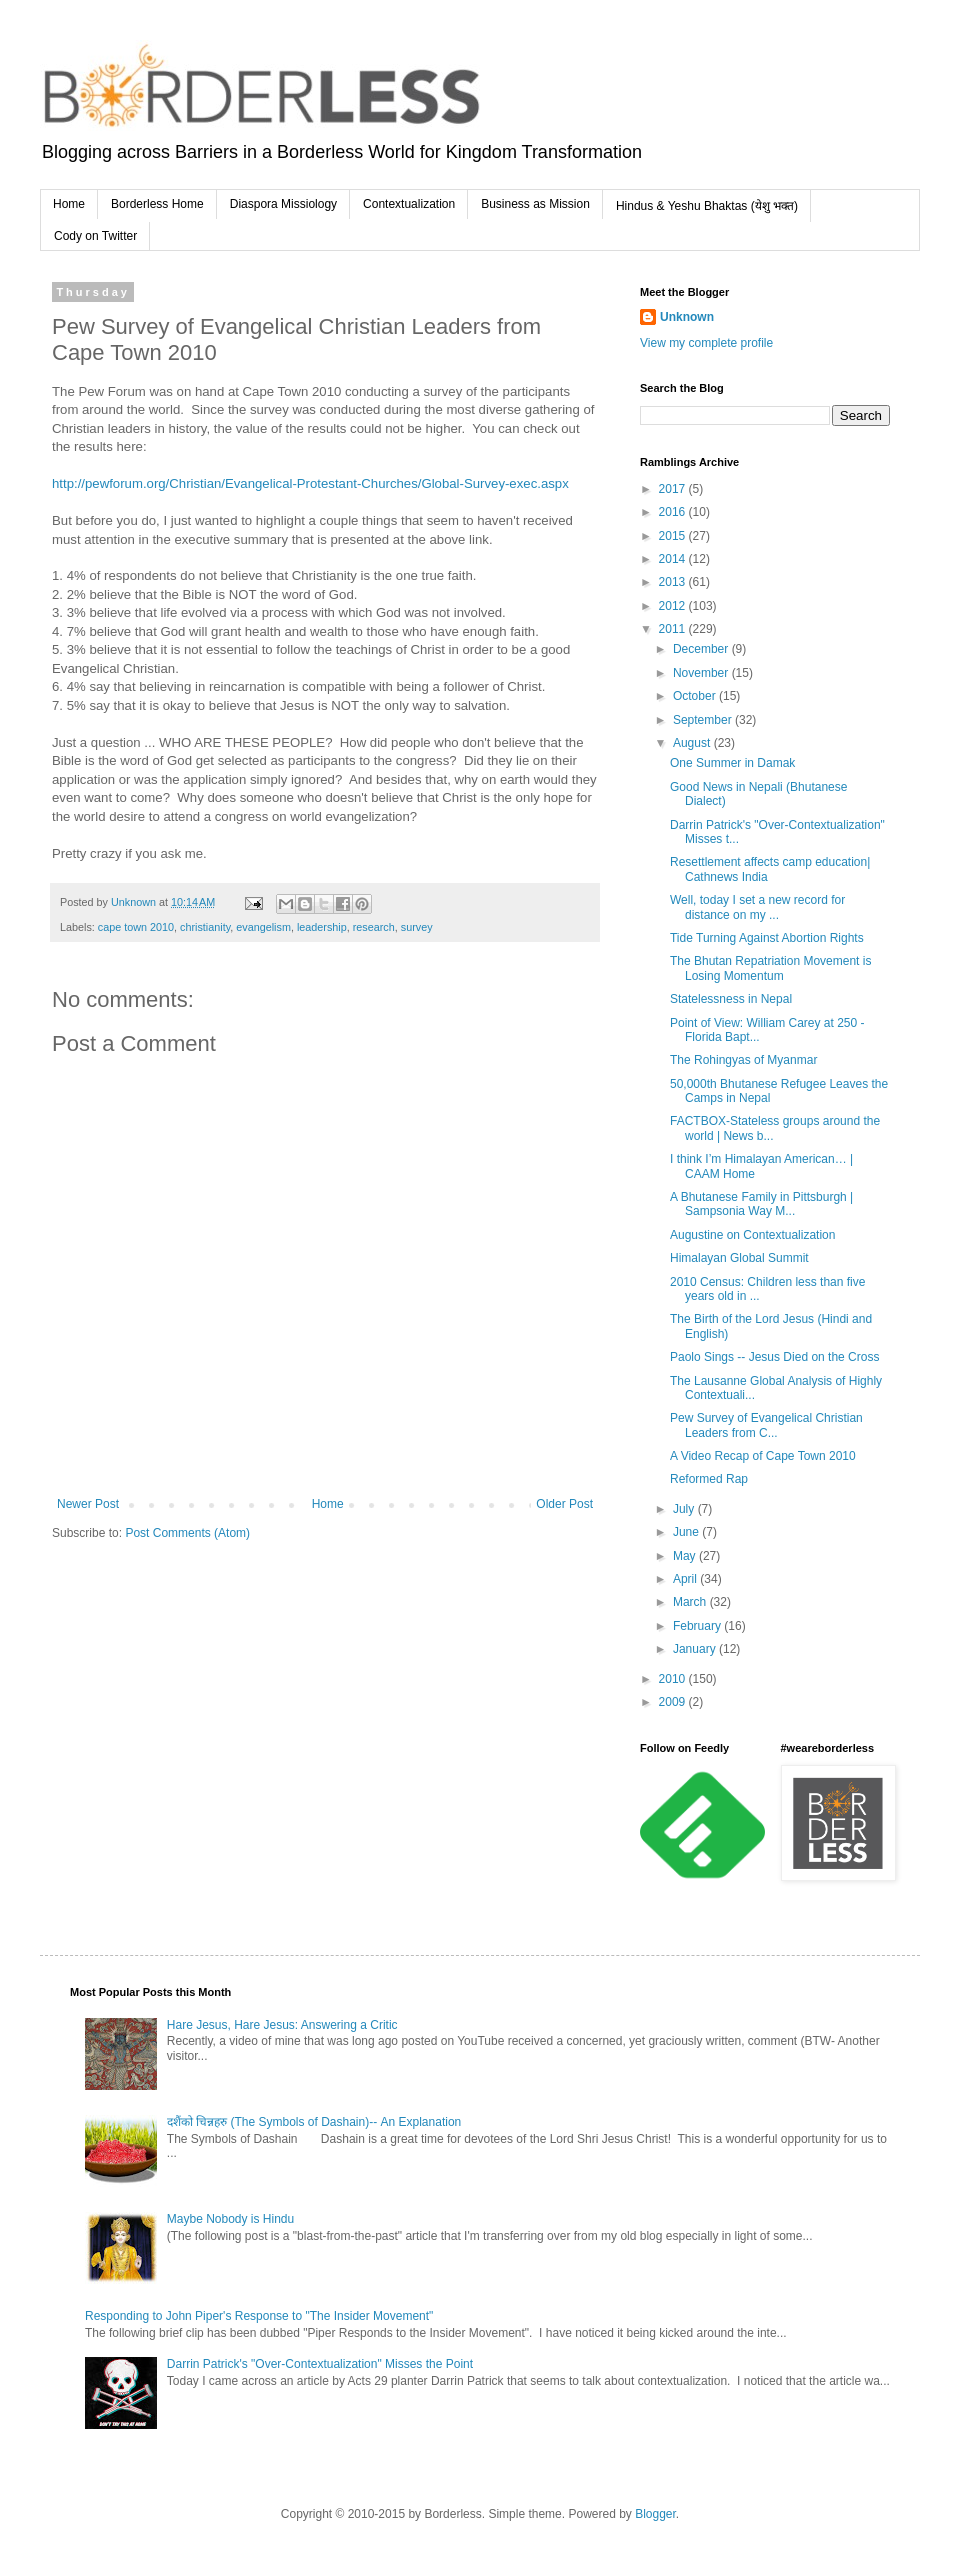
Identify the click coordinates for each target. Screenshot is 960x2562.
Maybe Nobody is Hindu (230, 2219)
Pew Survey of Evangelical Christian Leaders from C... (766, 1425)
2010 (674, 1679)
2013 (674, 582)
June (687, 1532)
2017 (674, 489)
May (686, 1556)
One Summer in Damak (732, 763)
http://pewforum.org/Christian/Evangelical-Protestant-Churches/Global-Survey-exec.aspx (310, 483)
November (702, 673)
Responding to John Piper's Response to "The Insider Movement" (259, 2316)
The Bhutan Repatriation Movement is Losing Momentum (770, 968)
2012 (674, 606)
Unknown (687, 317)
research (374, 927)
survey (417, 927)
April (686, 1579)
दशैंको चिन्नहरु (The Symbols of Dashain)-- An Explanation (314, 2122)
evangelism (263, 927)
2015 (674, 536)
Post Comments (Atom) (187, 1533)
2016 (674, 512)
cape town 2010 (136, 927)
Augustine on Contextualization (752, 1235)
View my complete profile (706, 343)
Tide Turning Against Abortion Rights (767, 938)
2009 (674, 1702)
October (696, 696)
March (691, 1602)
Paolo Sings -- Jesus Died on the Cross (774, 1357)
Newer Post (88, 1504)
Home (69, 204)
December (702, 649)
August (693, 743)
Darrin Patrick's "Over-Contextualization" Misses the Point (320, 2364)
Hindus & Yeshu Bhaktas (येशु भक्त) (707, 206)
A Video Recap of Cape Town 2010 (763, 1456)
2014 (674, 559)
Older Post (564, 1504)
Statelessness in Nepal (731, 999)
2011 (674, 629)
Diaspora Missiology (283, 204)
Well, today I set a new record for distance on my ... (757, 907)
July (685, 1509)
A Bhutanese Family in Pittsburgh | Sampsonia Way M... (761, 1204)
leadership (322, 927)
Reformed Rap (709, 1479)
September (704, 720)
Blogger (655, 2514)
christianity (205, 927)
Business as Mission (535, 204)
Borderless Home (157, 204)
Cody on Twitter (95, 236)
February (698, 1626)
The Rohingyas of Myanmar (743, 1060)
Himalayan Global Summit (739, 1258)
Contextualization (409, 204)
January (696, 1649)
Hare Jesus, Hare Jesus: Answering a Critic (282, 2025)
